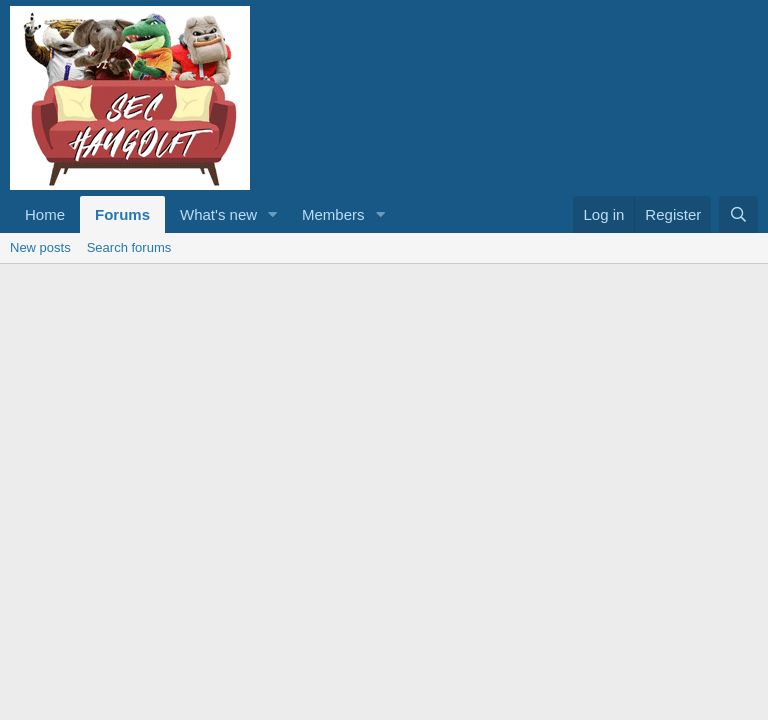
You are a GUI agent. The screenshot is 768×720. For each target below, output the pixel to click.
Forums (122, 214)
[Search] (738, 214)
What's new (218, 214)
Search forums (129, 247)
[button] (273, 214)
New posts (40, 247)
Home (45, 214)
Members (333, 214)
